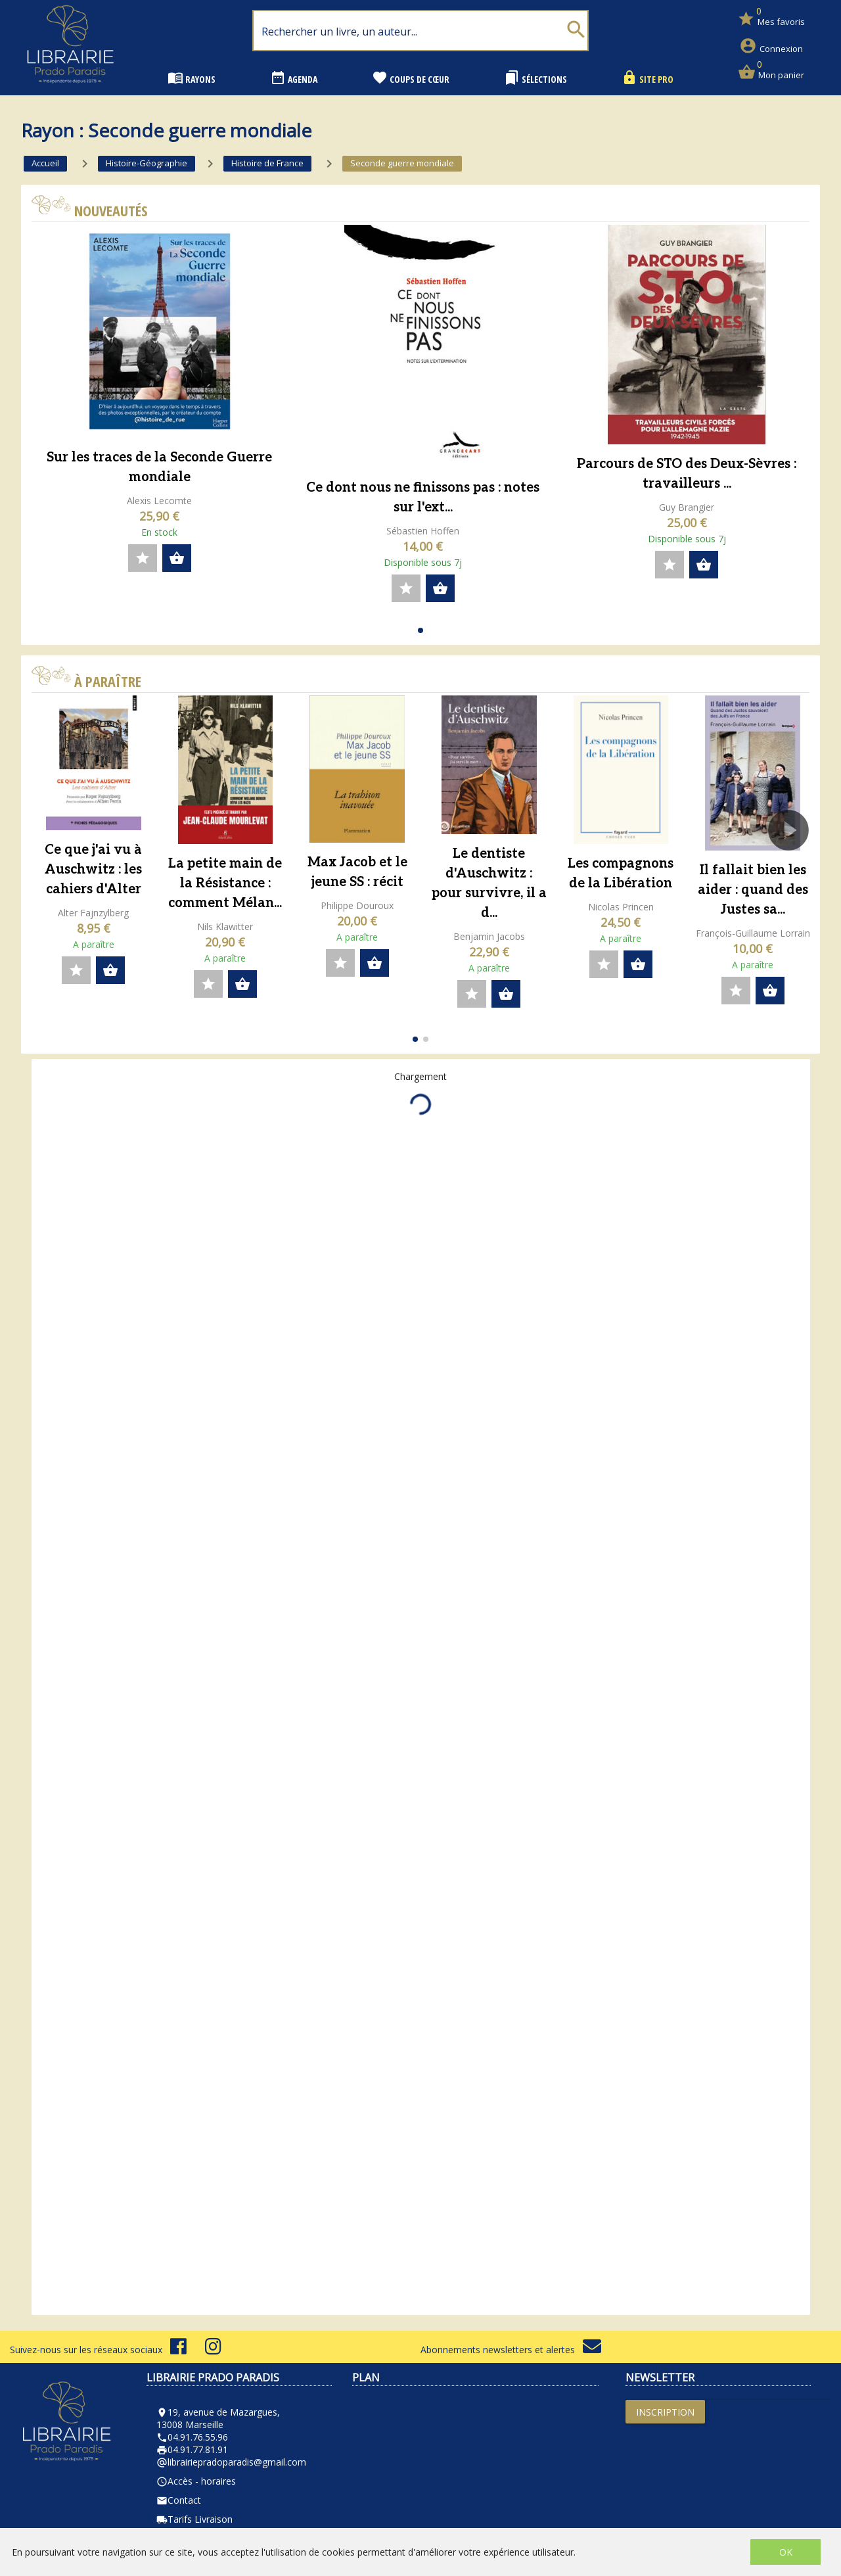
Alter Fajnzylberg (93, 912)
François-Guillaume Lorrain (753, 933)
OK (785, 2552)
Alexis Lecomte (159, 500)
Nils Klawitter (225, 926)
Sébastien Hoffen (422, 531)
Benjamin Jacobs (489, 936)
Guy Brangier (686, 507)
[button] (420, 630)
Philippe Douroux (357, 905)
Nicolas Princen (621, 907)
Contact (178, 2500)
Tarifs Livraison (194, 2519)
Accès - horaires (196, 2481)
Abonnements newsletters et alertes (510, 2349)
